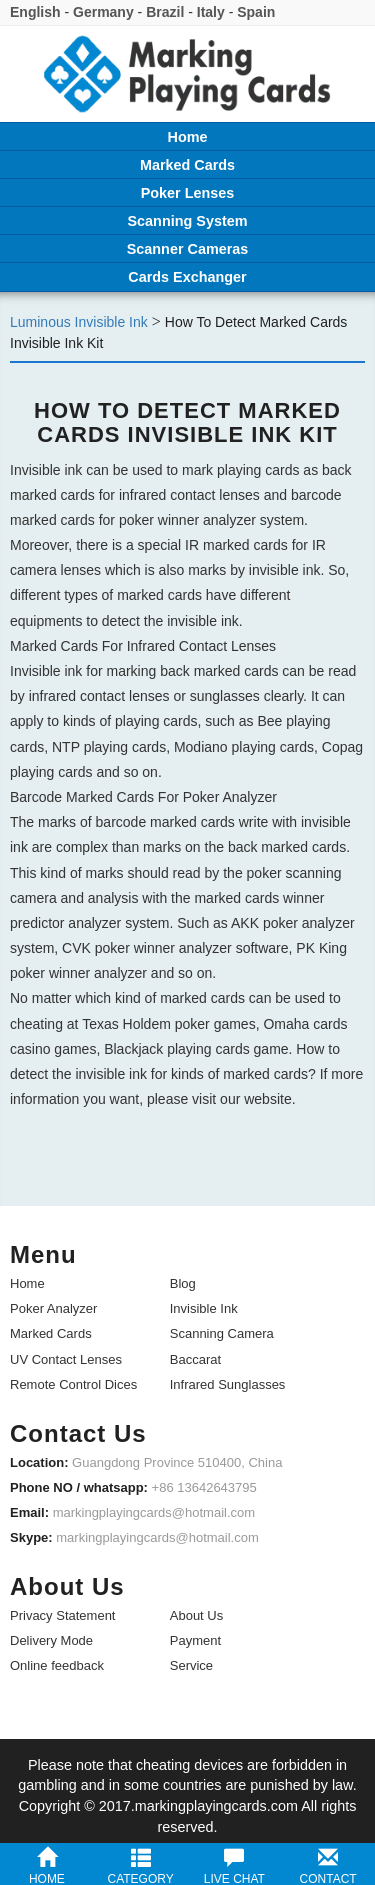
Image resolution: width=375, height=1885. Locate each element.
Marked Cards (51, 1333)
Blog (183, 1283)
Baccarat (195, 1359)
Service (191, 1665)
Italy (211, 12)
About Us (196, 1615)
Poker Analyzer (53, 1308)
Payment (195, 1640)
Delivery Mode (51, 1640)
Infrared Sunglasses (228, 1384)
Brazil (165, 12)
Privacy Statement (63, 1615)
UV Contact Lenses (66, 1359)
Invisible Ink (204, 1308)
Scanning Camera (222, 1333)
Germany (103, 12)
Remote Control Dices (73, 1384)
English (35, 12)
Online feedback (57, 1665)
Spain (256, 12)
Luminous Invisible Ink (79, 322)
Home (27, 1283)
